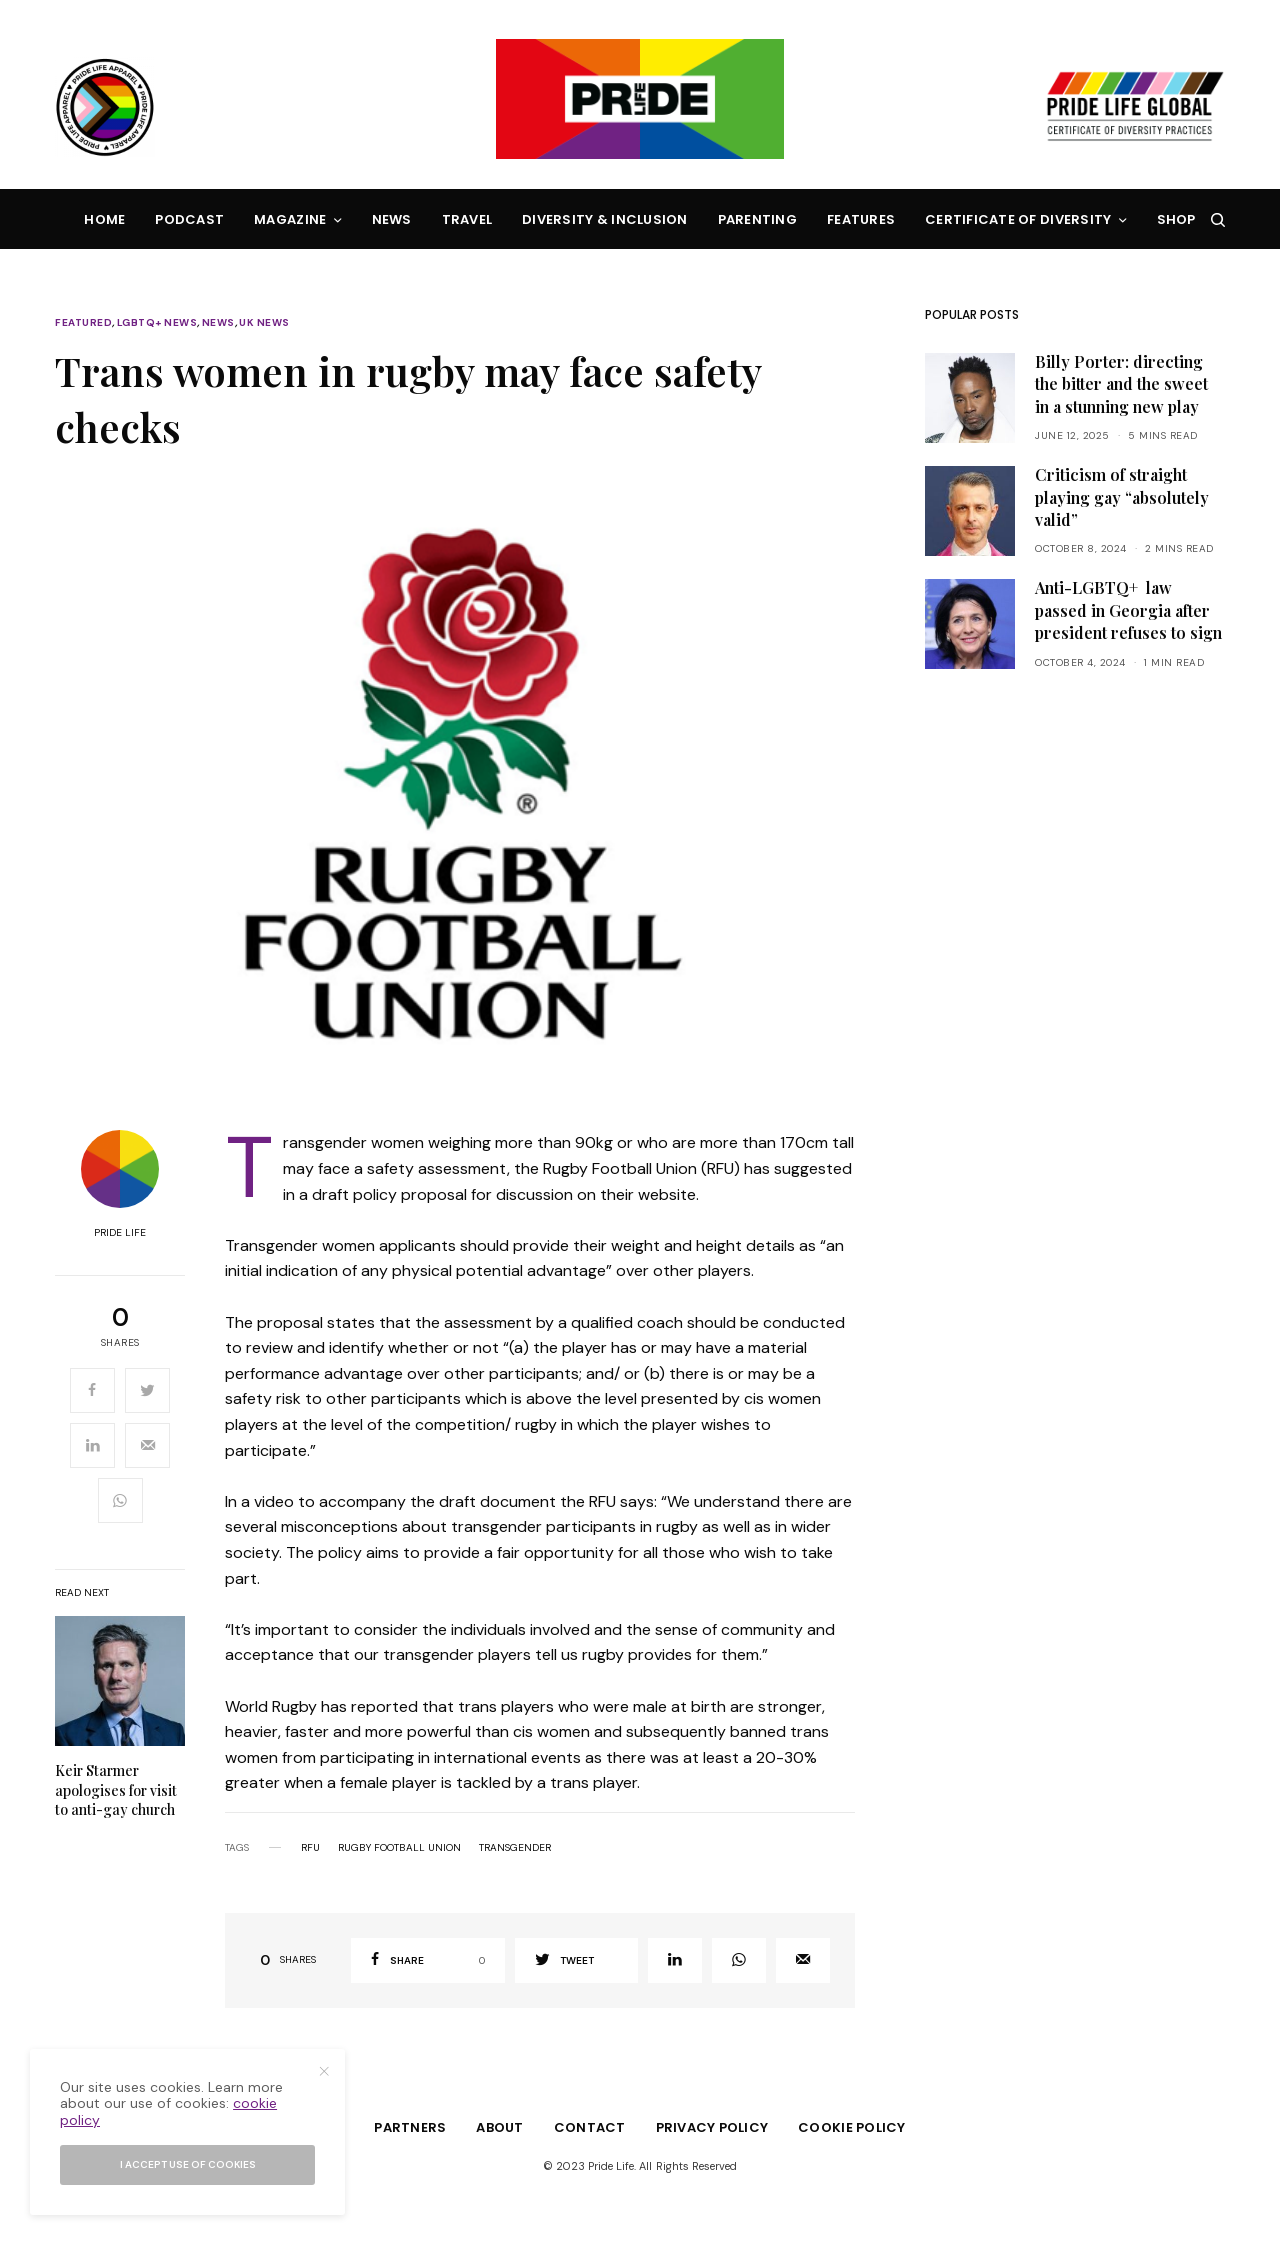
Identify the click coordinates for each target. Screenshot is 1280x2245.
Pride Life (120, 1233)
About (499, 2127)
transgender (515, 1848)
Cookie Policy (851, 2127)
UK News (264, 323)
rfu (310, 1848)
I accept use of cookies (188, 2164)
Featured (83, 323)
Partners (410, 2127)
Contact (590, 2127)
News (218, 323)
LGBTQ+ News (157, 323)
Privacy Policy (712, 2127)
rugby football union (399, 1848)
